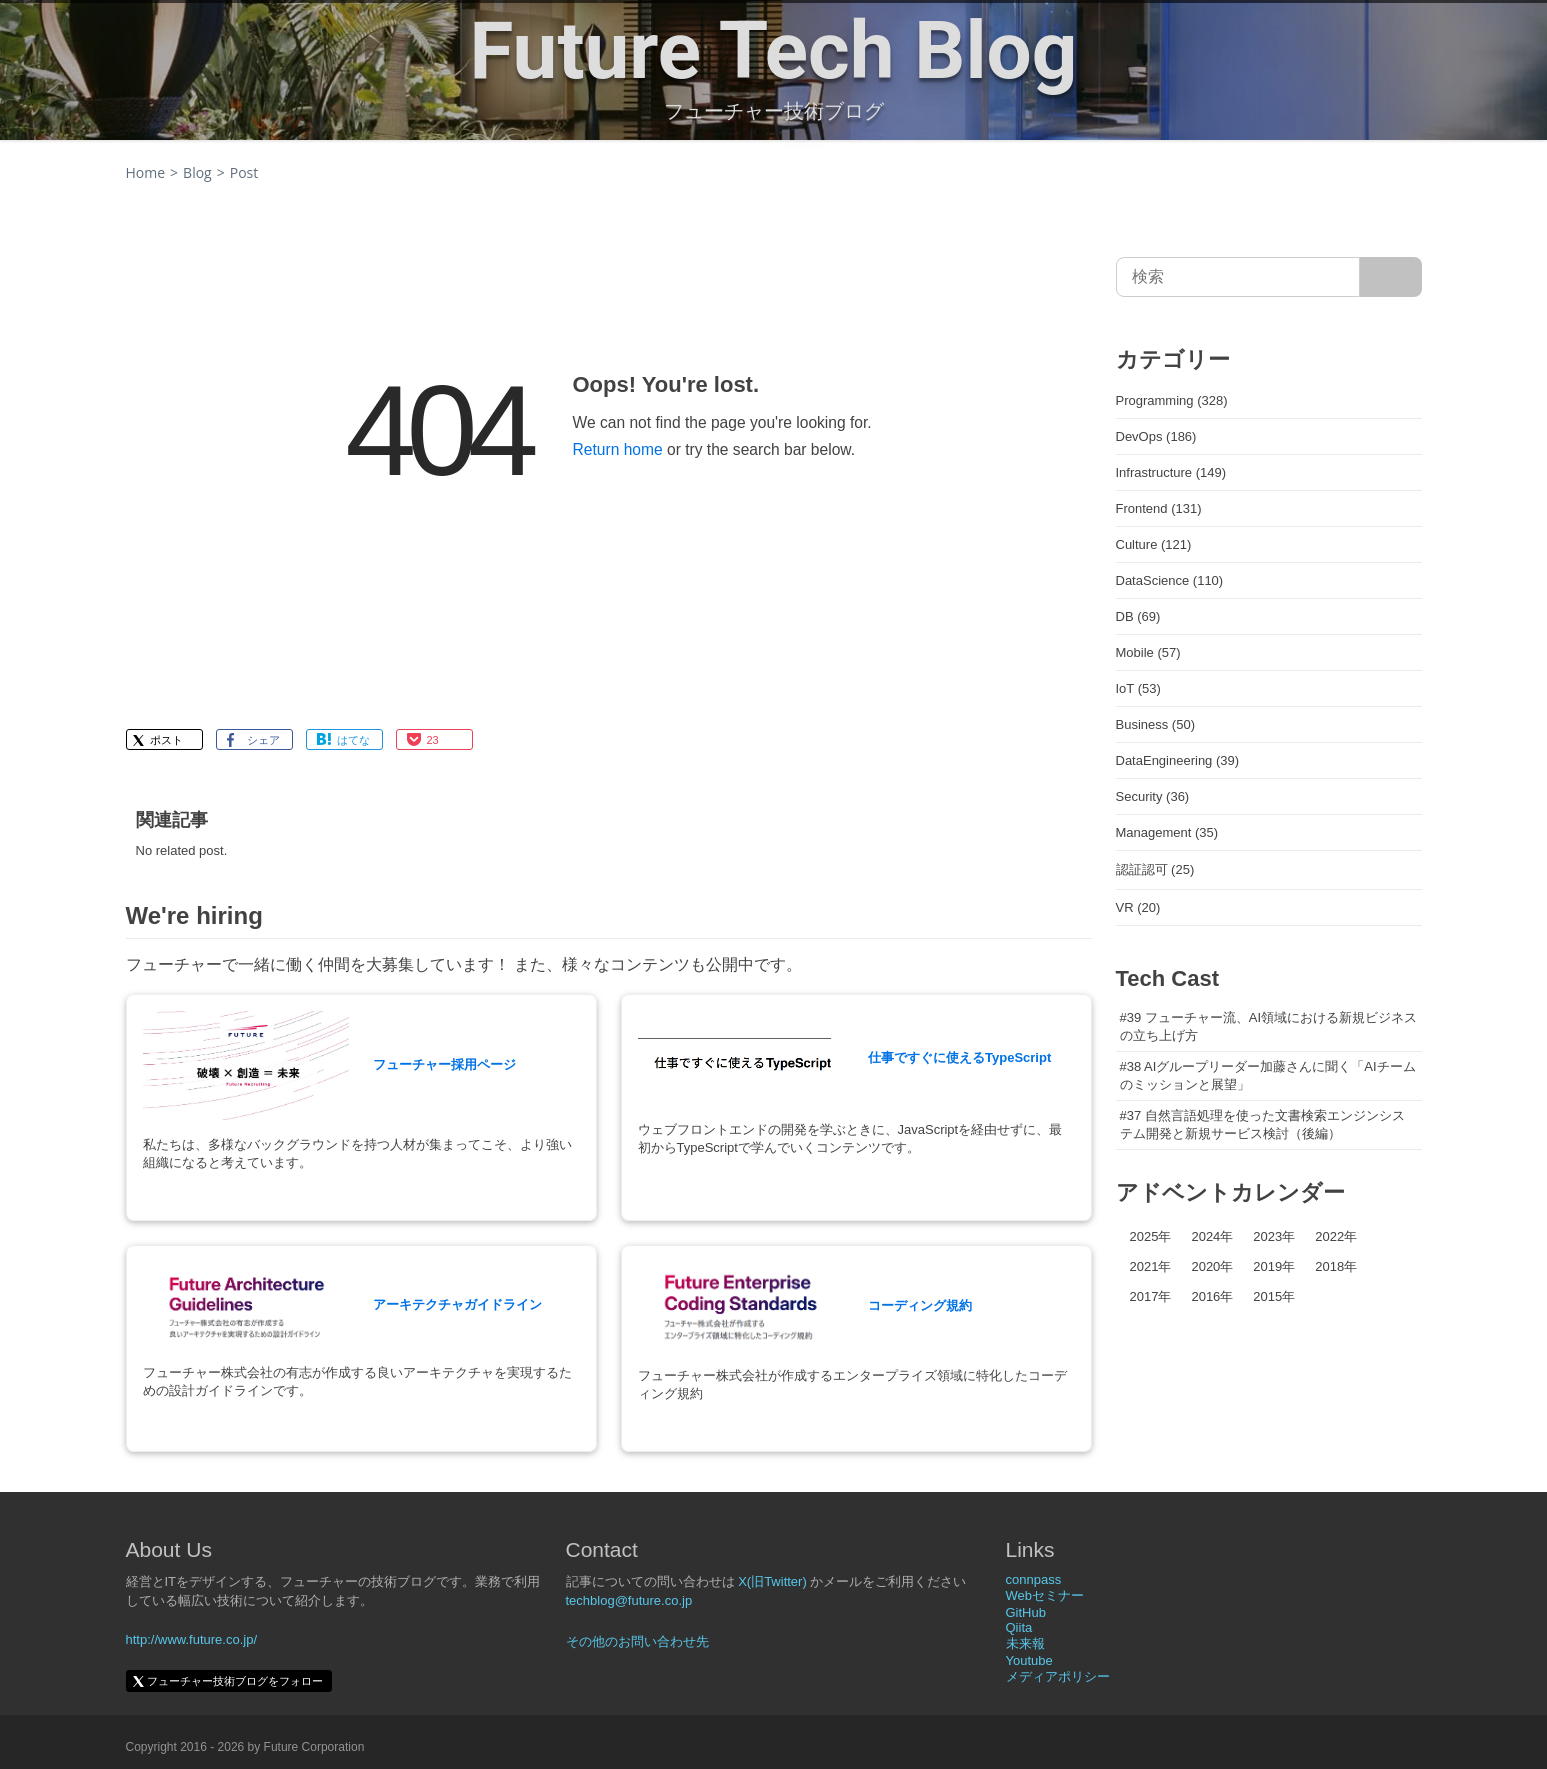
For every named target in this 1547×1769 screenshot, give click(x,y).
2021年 (1151, 1266)
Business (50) (1155, 724)
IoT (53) (1138, 688)
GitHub (1026, 1612)
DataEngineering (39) (1178, 760)
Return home (618, 449)
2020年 (1212, 1266)
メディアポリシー (1058, 1676)
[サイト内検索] (1390, 277)
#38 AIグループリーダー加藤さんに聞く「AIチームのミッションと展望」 (1268, 1075)
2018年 (1336, 1266)
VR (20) (1138, 907)
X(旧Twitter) (772, 1581)
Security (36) (1153, 796)
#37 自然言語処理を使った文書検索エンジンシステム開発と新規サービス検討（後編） (1262, 1124)
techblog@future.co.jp (629, 1600)
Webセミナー (1045, 1595)
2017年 (1151, 1296)
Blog (197, 172)
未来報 (1025, 1643)
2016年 (1212, 1296)
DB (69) (1138, 616)
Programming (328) (1172, 400)
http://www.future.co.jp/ (192, 1639)
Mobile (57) (1148, 652)
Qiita (1019, 1627)
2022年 (1336, 1236)
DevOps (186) (1156, 436)
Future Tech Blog (774, 51)
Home (146, 172)
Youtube (1029, 1660)
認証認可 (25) (1155, 869)
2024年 (1212, 1236)
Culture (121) (1154, 544)
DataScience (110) (1170, 580)
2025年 (1151, 1236)
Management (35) (1167, 832)
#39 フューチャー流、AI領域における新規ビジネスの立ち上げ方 (1269, 1026)
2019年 (1274, 1266)
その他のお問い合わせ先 (637, 1641)
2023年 (1274, 1236)
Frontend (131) (1159, 508)
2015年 (1274, 1296)
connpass (1034, 1579)
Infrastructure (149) (1171, 472)
